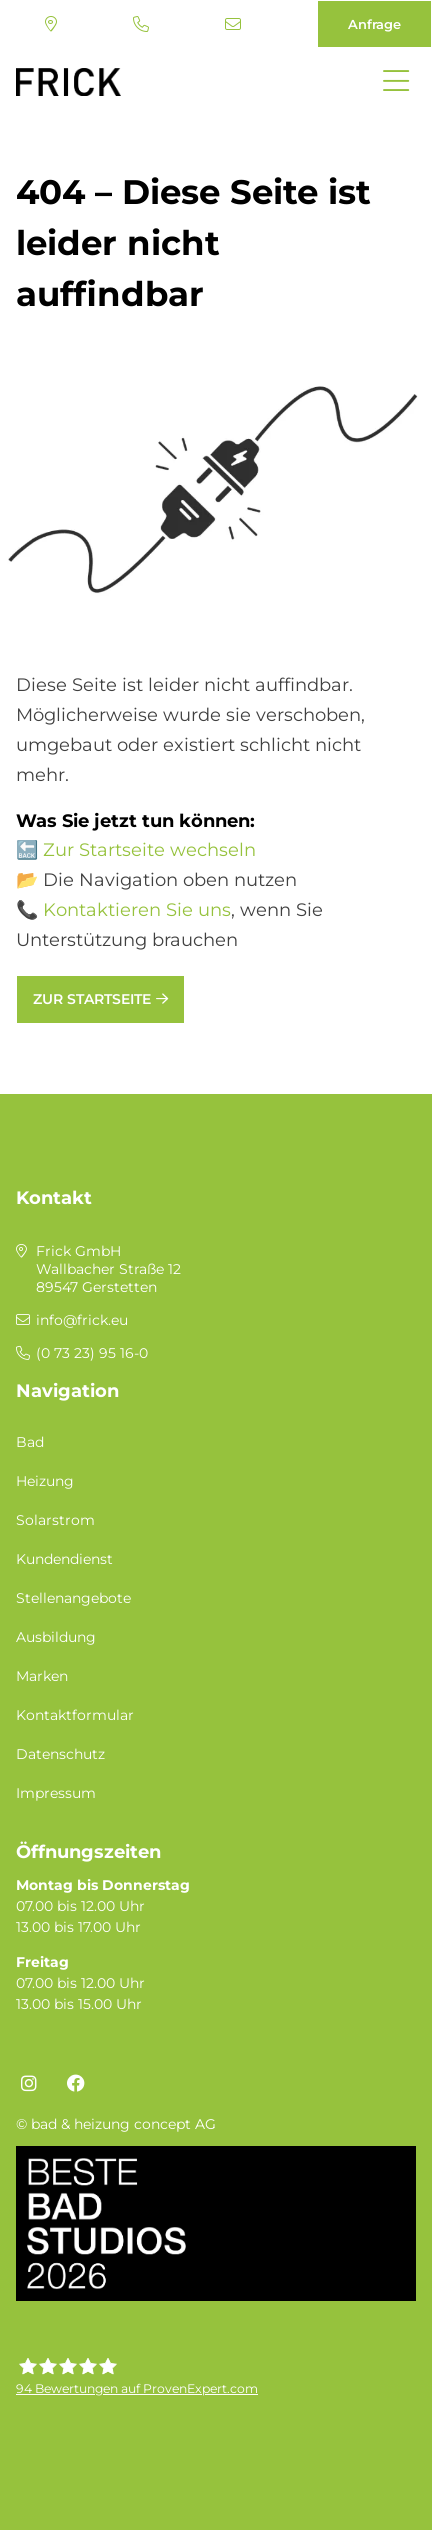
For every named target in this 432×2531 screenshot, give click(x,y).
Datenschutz (60, 1754)
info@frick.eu (233, 24)
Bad (30, 1442)
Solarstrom (55, 1520)
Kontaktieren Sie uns (137, 910)
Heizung (45, 1481)
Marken (42, 1676)
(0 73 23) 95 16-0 (141, 24)
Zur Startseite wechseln (149, 850)
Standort (51, 24)
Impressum (56, 1793)
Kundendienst (64, 1559)
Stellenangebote (73, 1598)
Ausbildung (56, 1637)
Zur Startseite (92, 999)
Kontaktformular (75, 1715)
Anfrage (374, 24)
